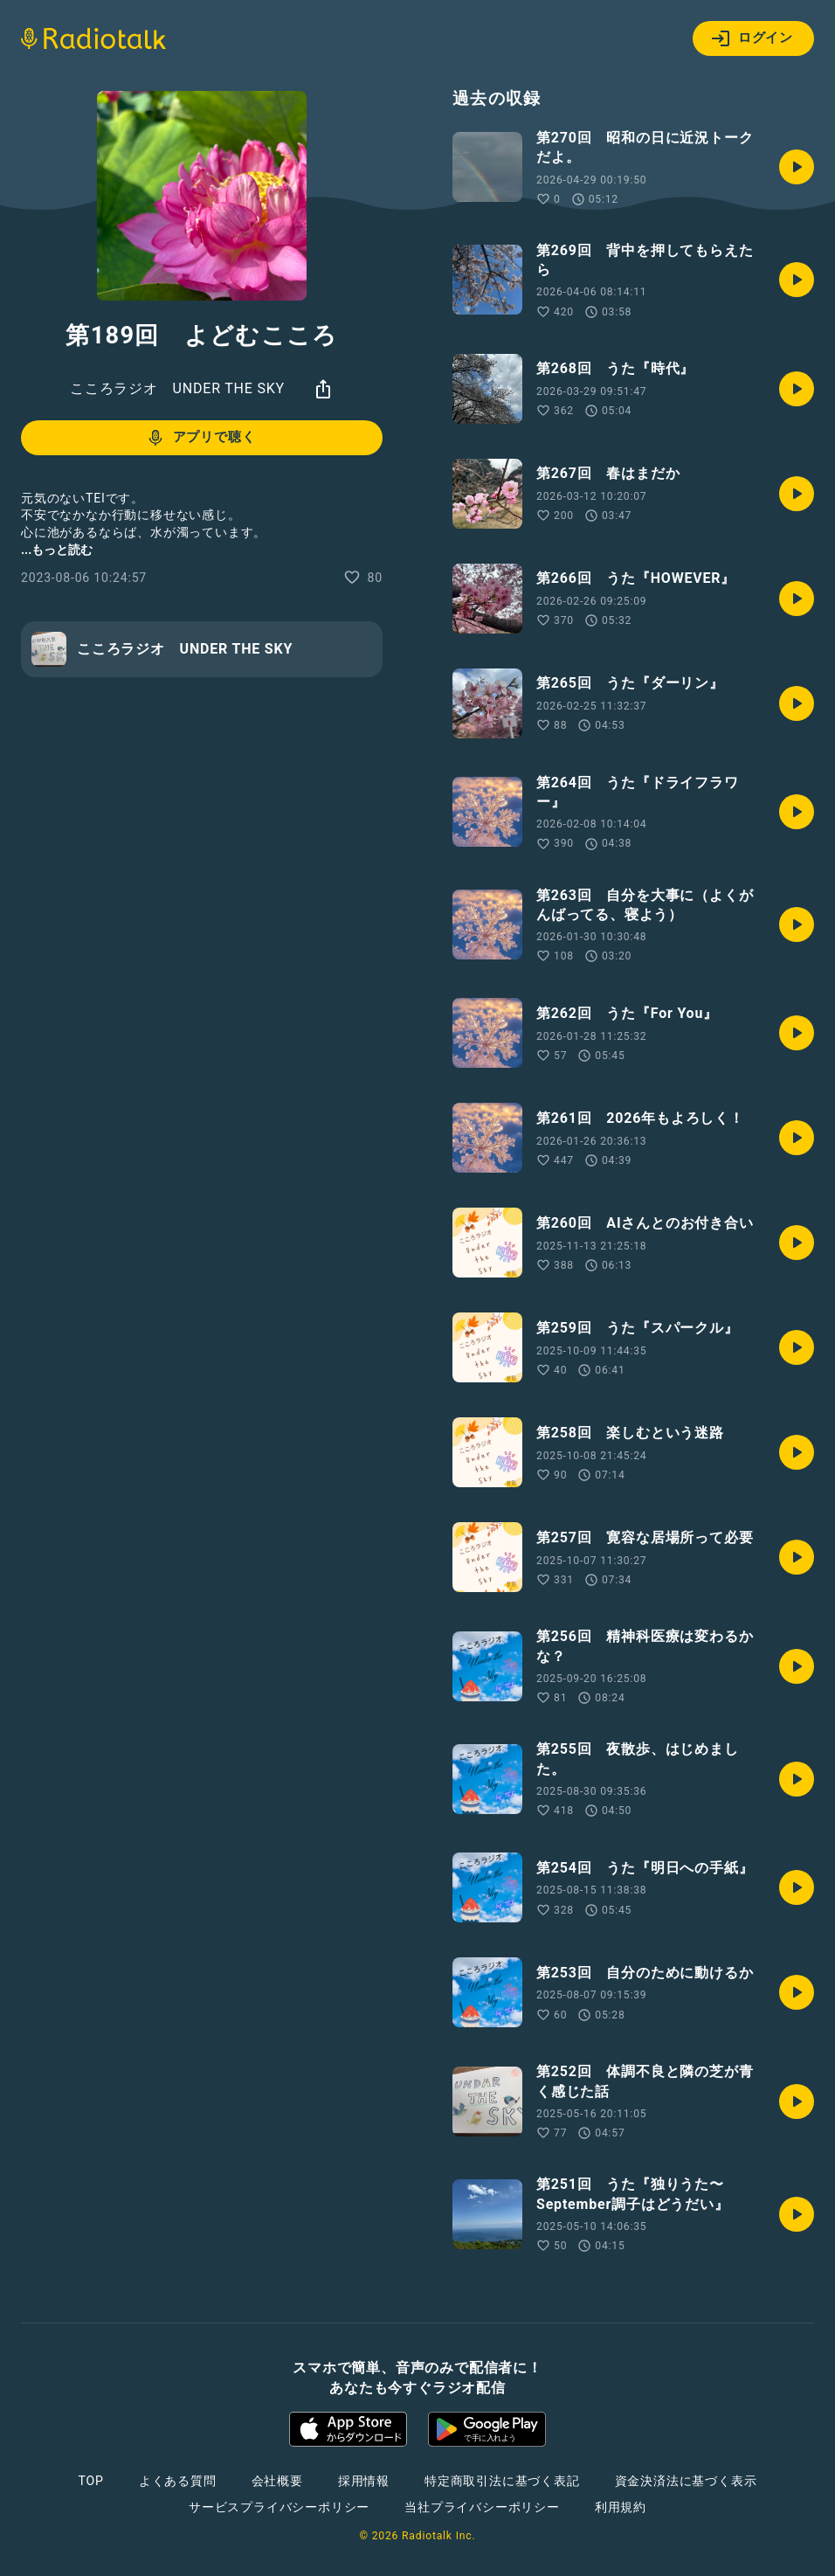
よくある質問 (178, 2481)
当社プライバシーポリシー (482, 2507)
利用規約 (620, 2507)
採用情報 (364, 2481)
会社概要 (277, 2481)
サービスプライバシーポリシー (279, 2507)
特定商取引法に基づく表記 (502, 2481)
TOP (91, 2481)
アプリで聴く (200, 437)
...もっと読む (57, 550)
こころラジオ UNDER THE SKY (177, 388)
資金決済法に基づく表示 (686, 2481)
